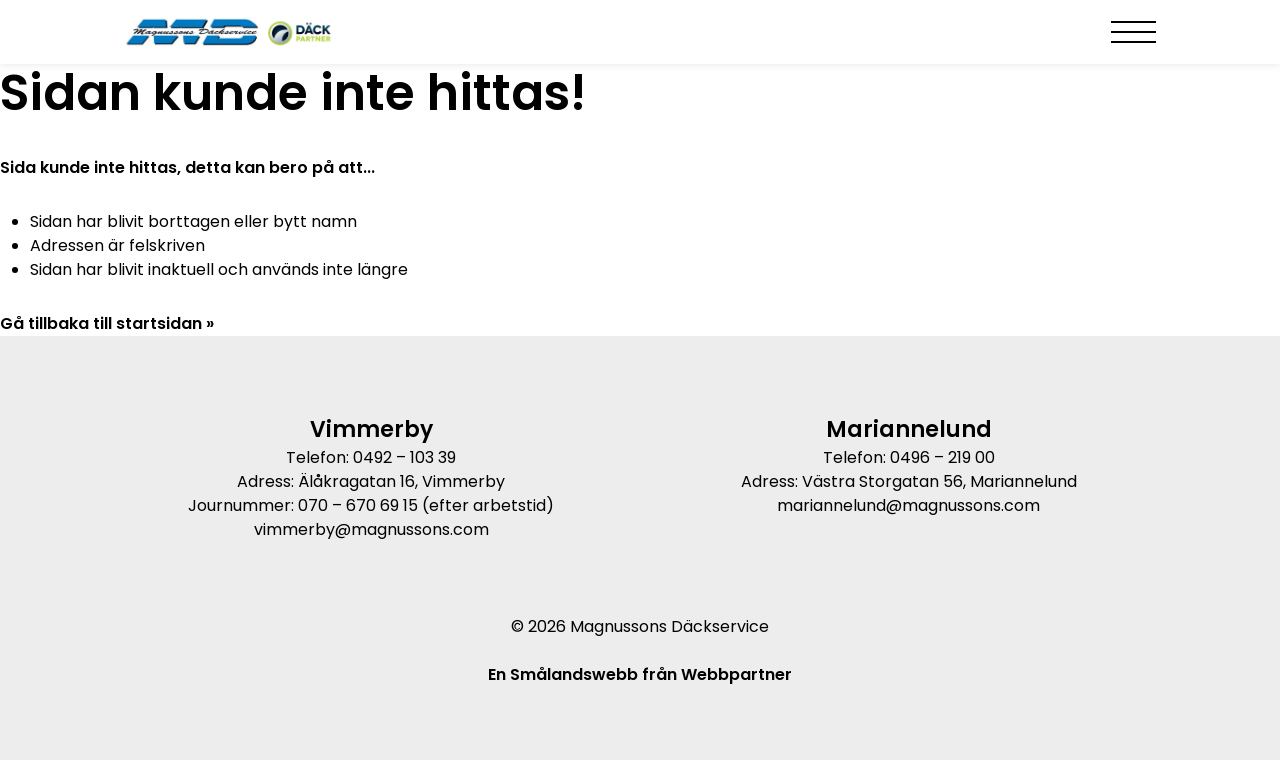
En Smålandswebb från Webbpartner (640, 674)
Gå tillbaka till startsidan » (107, 323)
